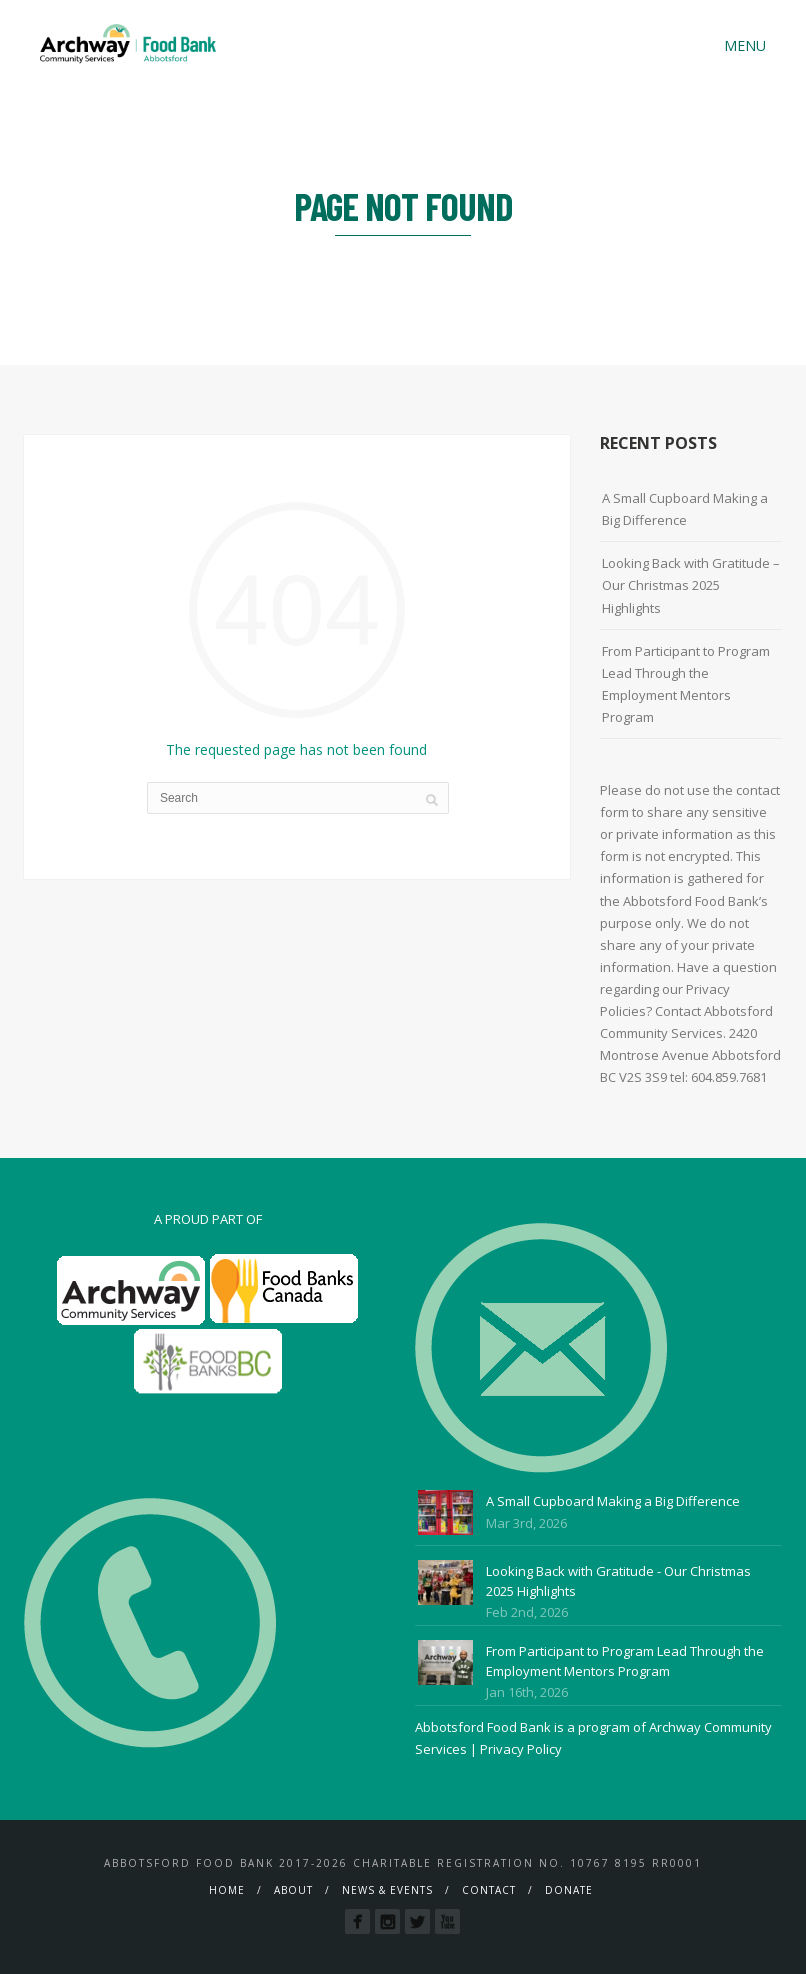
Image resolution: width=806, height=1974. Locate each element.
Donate (569, 1890)
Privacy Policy (521, 1749)
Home (227, 1890)
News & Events (387, 1890)
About (293, 1890)
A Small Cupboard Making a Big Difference (685, 509)
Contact (489, 1890)
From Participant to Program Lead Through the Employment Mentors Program (686, 684)
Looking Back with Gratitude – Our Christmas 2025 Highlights (691, 585)
